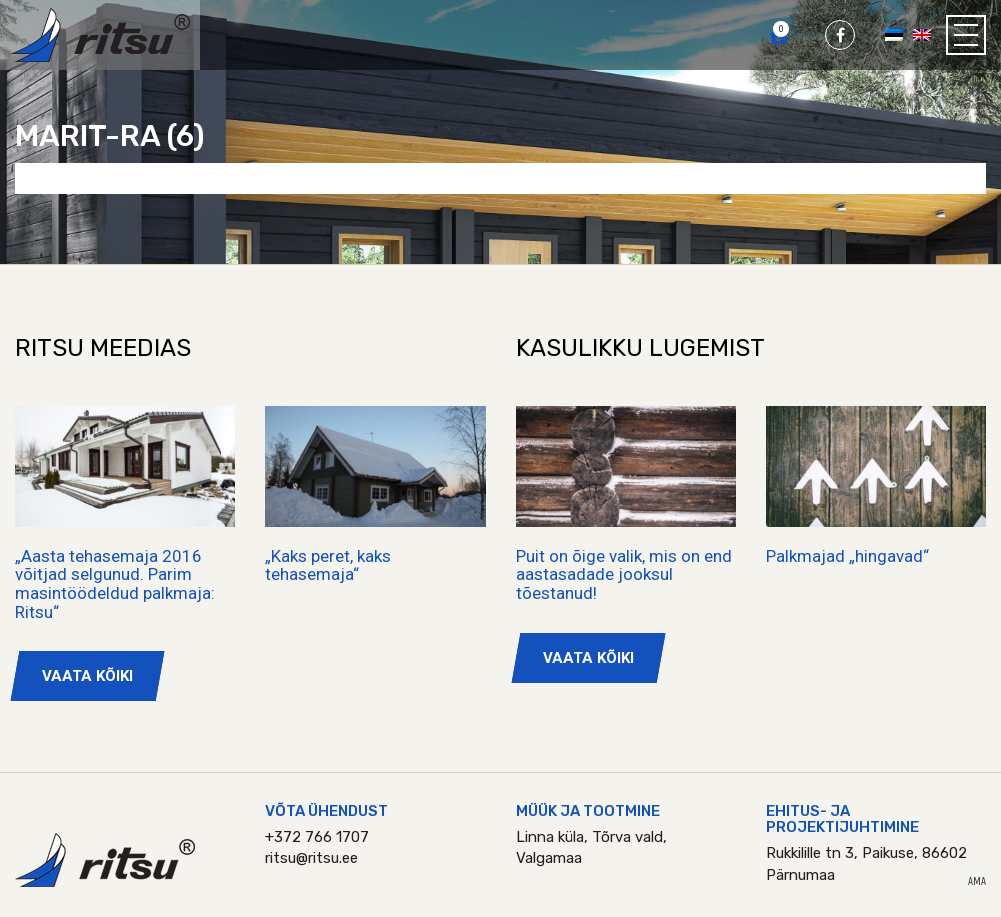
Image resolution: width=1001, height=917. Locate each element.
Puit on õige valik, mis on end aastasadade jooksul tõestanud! (624, 574)
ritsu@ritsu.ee (311, 858)
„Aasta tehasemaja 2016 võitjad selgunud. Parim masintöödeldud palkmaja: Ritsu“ (115, 584)
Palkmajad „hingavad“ (847, 556)
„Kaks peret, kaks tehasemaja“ (328, 565)
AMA (977, 882)
